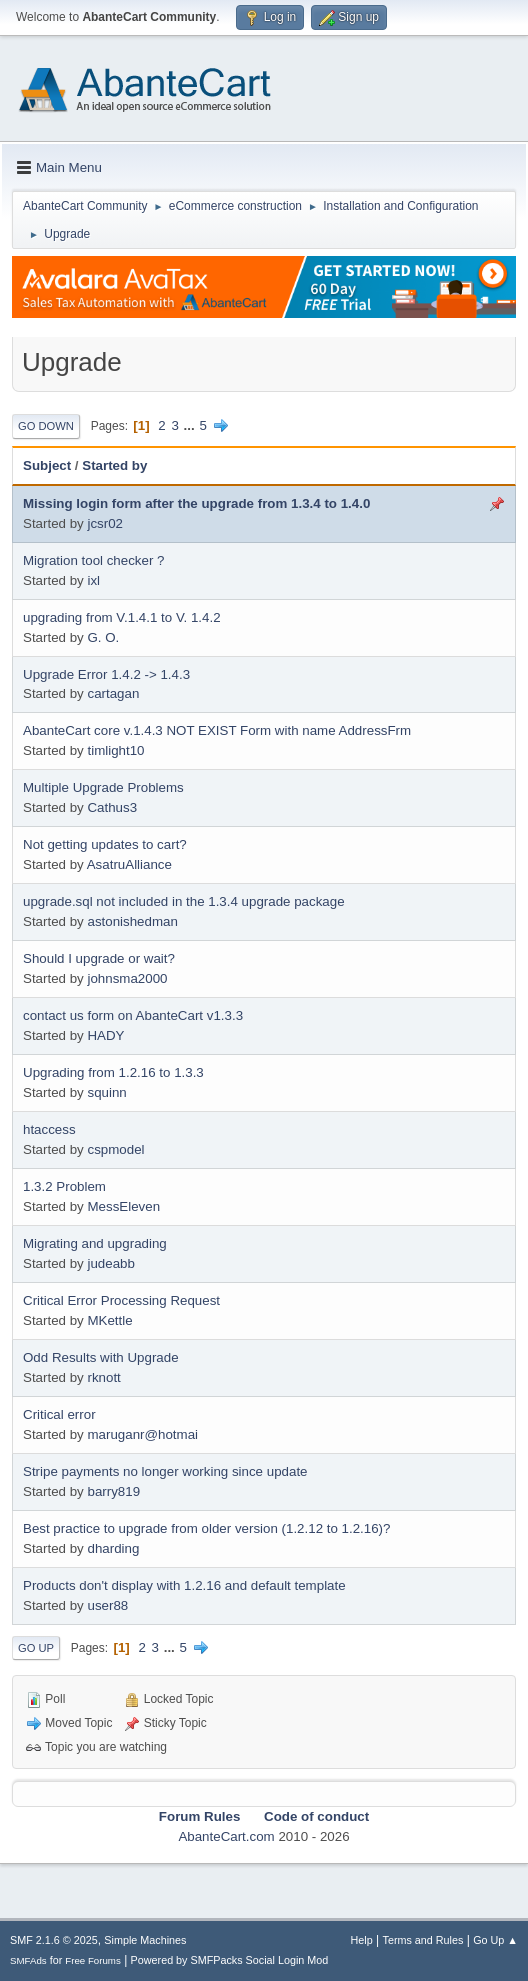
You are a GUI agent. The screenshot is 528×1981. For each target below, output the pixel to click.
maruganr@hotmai (142, 1434)
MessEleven (123, 1206)
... (191, 425)
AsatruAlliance (129, 864)
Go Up (36, 1648)
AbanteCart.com (226, 1836)
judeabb (110, 1263)
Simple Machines (145, 1940)
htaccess (49, 1129)
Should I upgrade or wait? (99, 958)
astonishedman (132, 921)
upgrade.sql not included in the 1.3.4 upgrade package (184, 901)
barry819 (113, 1491)
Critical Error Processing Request (121, 1300)
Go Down (46, 426)
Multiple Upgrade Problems (103, 787)
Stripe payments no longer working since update (165, 1471)
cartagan (113, 693)
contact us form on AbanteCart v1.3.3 (133, 1015)
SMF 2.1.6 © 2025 (54, 1940)
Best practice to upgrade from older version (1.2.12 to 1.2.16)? (206, 1528)
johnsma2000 (127, 978)
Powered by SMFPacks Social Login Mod (230, 1960)
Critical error (59, 1414)
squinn (106, 1092)
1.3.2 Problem (64, 1186)
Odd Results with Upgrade (101, 1357)
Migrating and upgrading (95, 1243)
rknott (103, 1377)
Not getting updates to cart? (105, 844)
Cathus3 (112, 807)
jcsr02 (105, 523)
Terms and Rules (423, 1940)
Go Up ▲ (495, 1940)
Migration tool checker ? (94, 560)
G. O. (103, 637)
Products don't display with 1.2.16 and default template (184, 1585)
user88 (107, 1605)
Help (362, 1940)
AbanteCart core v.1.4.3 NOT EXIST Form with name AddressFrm (217, 730)
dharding (113, 1548)
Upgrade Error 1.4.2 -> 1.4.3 (106, 674)
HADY (105, 1035)
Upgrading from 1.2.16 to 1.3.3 (113, 1072)
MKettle (109, 1320)
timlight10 (115, 750)
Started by (114, 465)
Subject (47, 465)
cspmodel (115, 1149)
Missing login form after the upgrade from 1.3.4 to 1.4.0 (196, 503)
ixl (93, 580)
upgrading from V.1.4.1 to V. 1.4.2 (122, 617)
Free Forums (93, 1960)
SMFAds (28, 1960)
